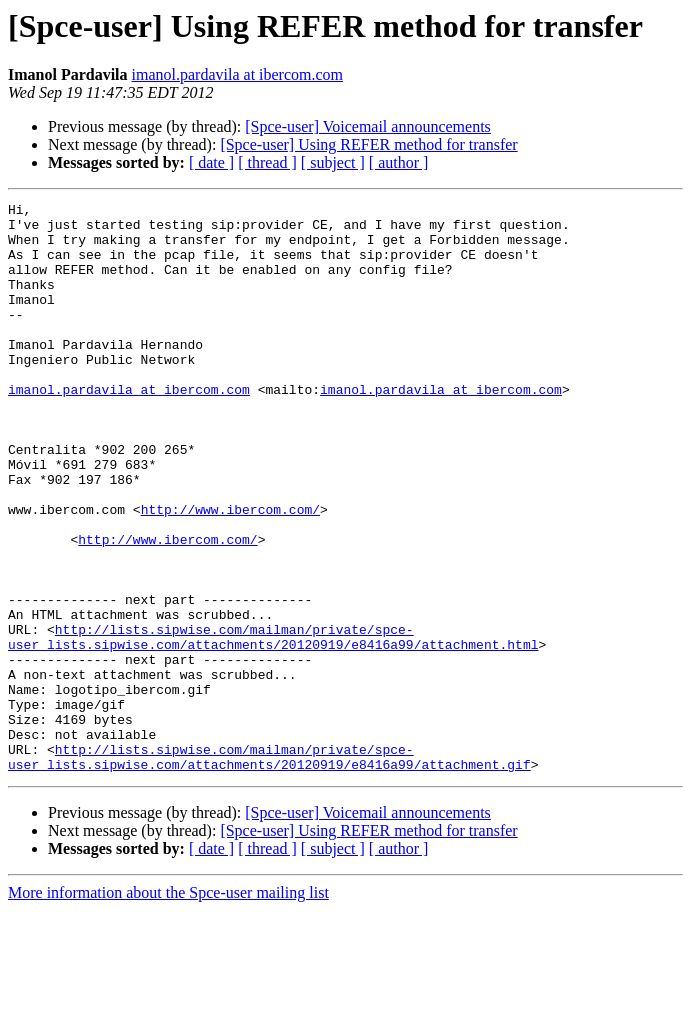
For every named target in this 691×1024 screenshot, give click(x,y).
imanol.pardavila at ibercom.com (237, 74)
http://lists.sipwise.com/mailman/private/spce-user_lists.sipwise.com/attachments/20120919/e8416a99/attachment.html (273, 725)
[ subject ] (333, 162)
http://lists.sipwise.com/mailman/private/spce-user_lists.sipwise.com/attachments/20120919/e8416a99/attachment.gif (269, 869)
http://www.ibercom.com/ (230, 572)
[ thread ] (267, 162)
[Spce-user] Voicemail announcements (368, 126)
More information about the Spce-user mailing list (168, 1006)
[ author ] (399, 162)
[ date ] (211, 162)
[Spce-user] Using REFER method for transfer (368, 144)
